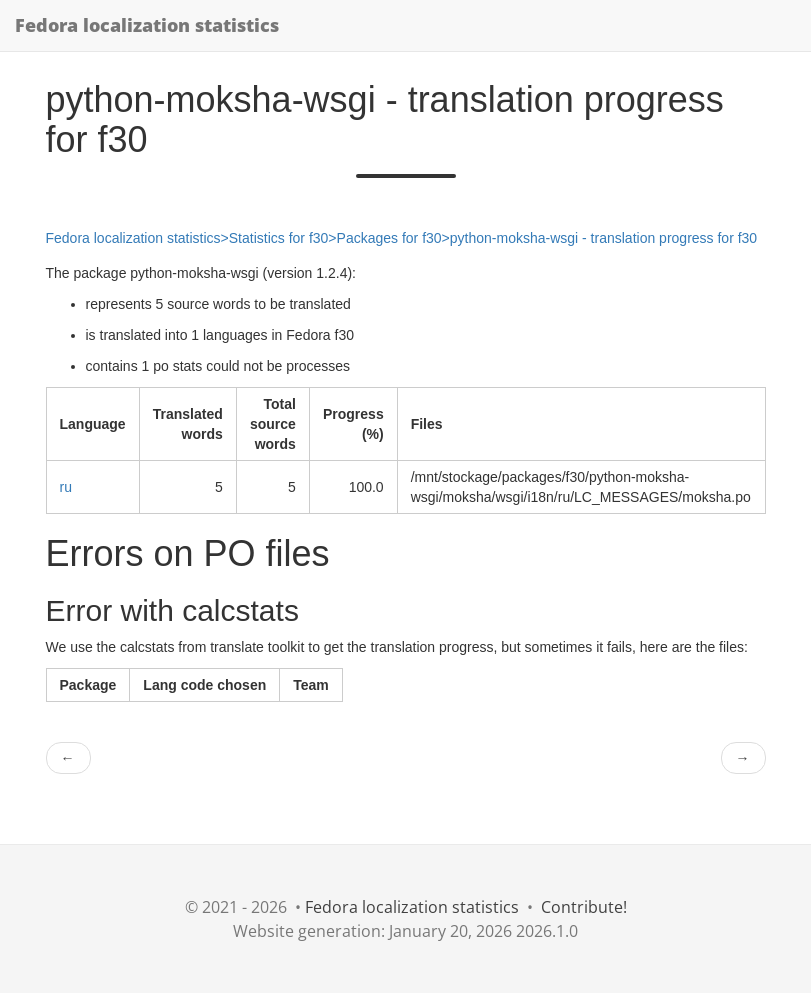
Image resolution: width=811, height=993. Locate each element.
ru (66, 487)
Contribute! (584, 907)
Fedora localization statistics (147, 25)
